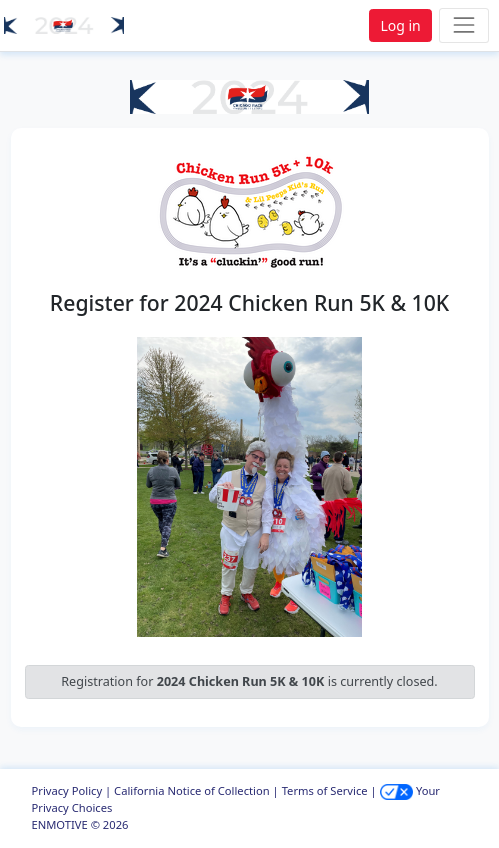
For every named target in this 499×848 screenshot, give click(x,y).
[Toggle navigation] (463, 25)
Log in (400, 25)
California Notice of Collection (192, 790)
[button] (64, 25)
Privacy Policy (67, 790)
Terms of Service (325, 790)
